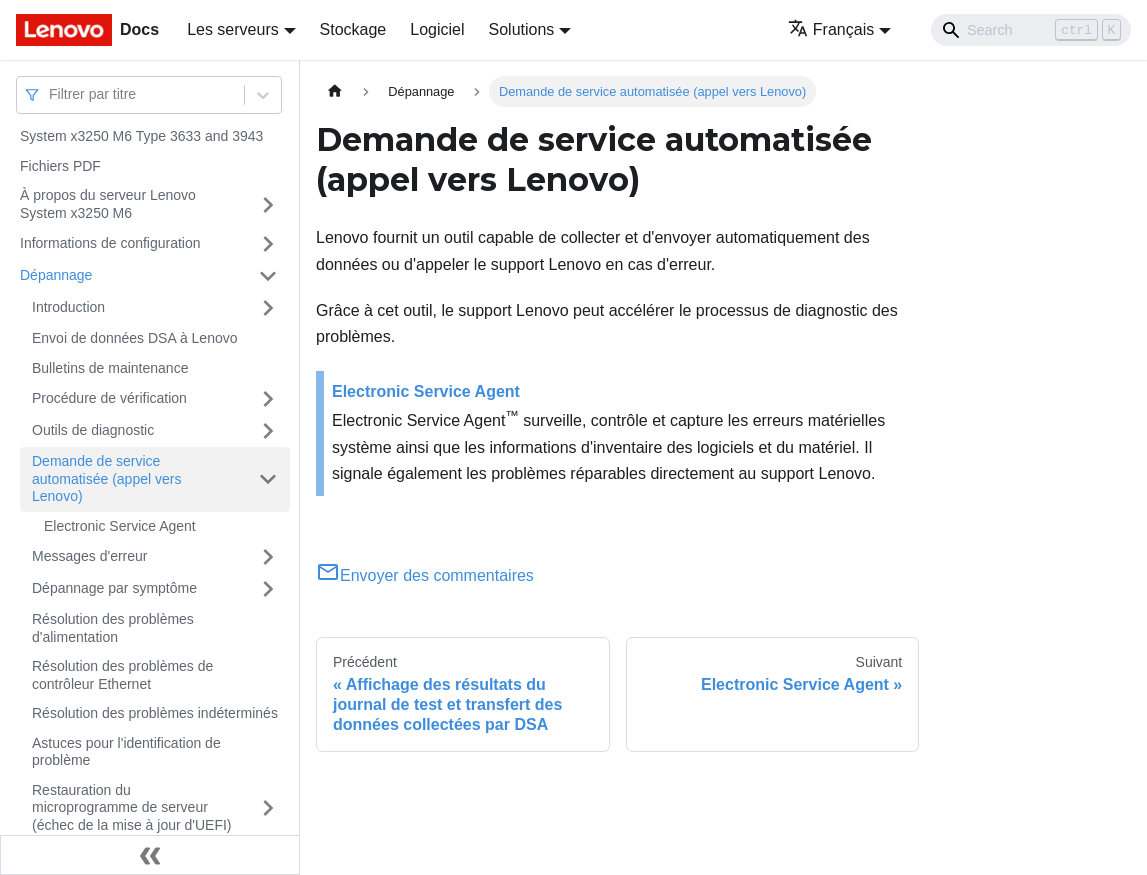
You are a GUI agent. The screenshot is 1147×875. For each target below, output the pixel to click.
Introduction (68, 307)
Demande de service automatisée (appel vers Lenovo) (106, 478)
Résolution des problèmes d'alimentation (113, 628)
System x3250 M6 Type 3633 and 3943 (141, 136)
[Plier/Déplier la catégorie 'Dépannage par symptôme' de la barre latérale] (268, 589)
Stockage (353, 29)
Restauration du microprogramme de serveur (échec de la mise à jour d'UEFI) (132, 807)
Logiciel (437, 29)
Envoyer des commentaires (425, 575)
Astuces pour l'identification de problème (126, 752)
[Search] (1031, 30)
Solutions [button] (522, 29)
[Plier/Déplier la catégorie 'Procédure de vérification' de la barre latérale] (268, 399)
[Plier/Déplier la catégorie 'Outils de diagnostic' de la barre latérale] (268, 431)
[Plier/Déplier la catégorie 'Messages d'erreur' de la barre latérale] (268, 557)
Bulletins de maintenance (110, 368)
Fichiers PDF (60, 166)
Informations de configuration (110, 243)
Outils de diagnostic (93, 430)
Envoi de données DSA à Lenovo (135, 338)
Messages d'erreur (90, 556)
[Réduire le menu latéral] (150, 855)
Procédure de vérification (109, 398)
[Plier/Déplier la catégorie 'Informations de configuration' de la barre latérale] (268, 244)
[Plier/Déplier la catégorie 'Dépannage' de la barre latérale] (268, 276)
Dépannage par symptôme (114, 588)
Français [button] (831, 29)
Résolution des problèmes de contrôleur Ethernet (122, 675)
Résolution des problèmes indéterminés (155, 713)
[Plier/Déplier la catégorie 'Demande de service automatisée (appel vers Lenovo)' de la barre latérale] (268, 479)
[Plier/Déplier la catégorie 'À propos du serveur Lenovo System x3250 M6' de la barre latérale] (268, 204)
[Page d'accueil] (335, 91)
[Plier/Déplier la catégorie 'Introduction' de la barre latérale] (268, 308)
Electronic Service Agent (120, 526)
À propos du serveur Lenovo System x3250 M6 (108, 204)
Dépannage (56, 275)
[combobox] (51, 94)
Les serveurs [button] (233, 29)
